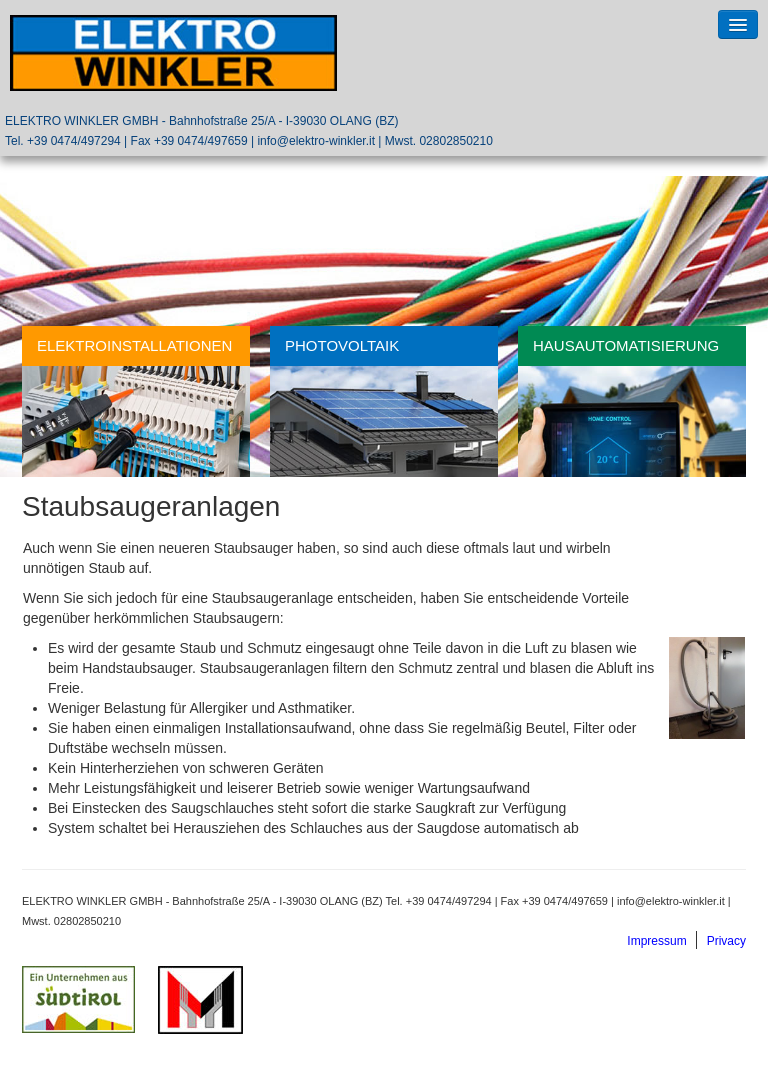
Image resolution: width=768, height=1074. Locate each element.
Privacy (726, 941)
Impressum (656, 941)
